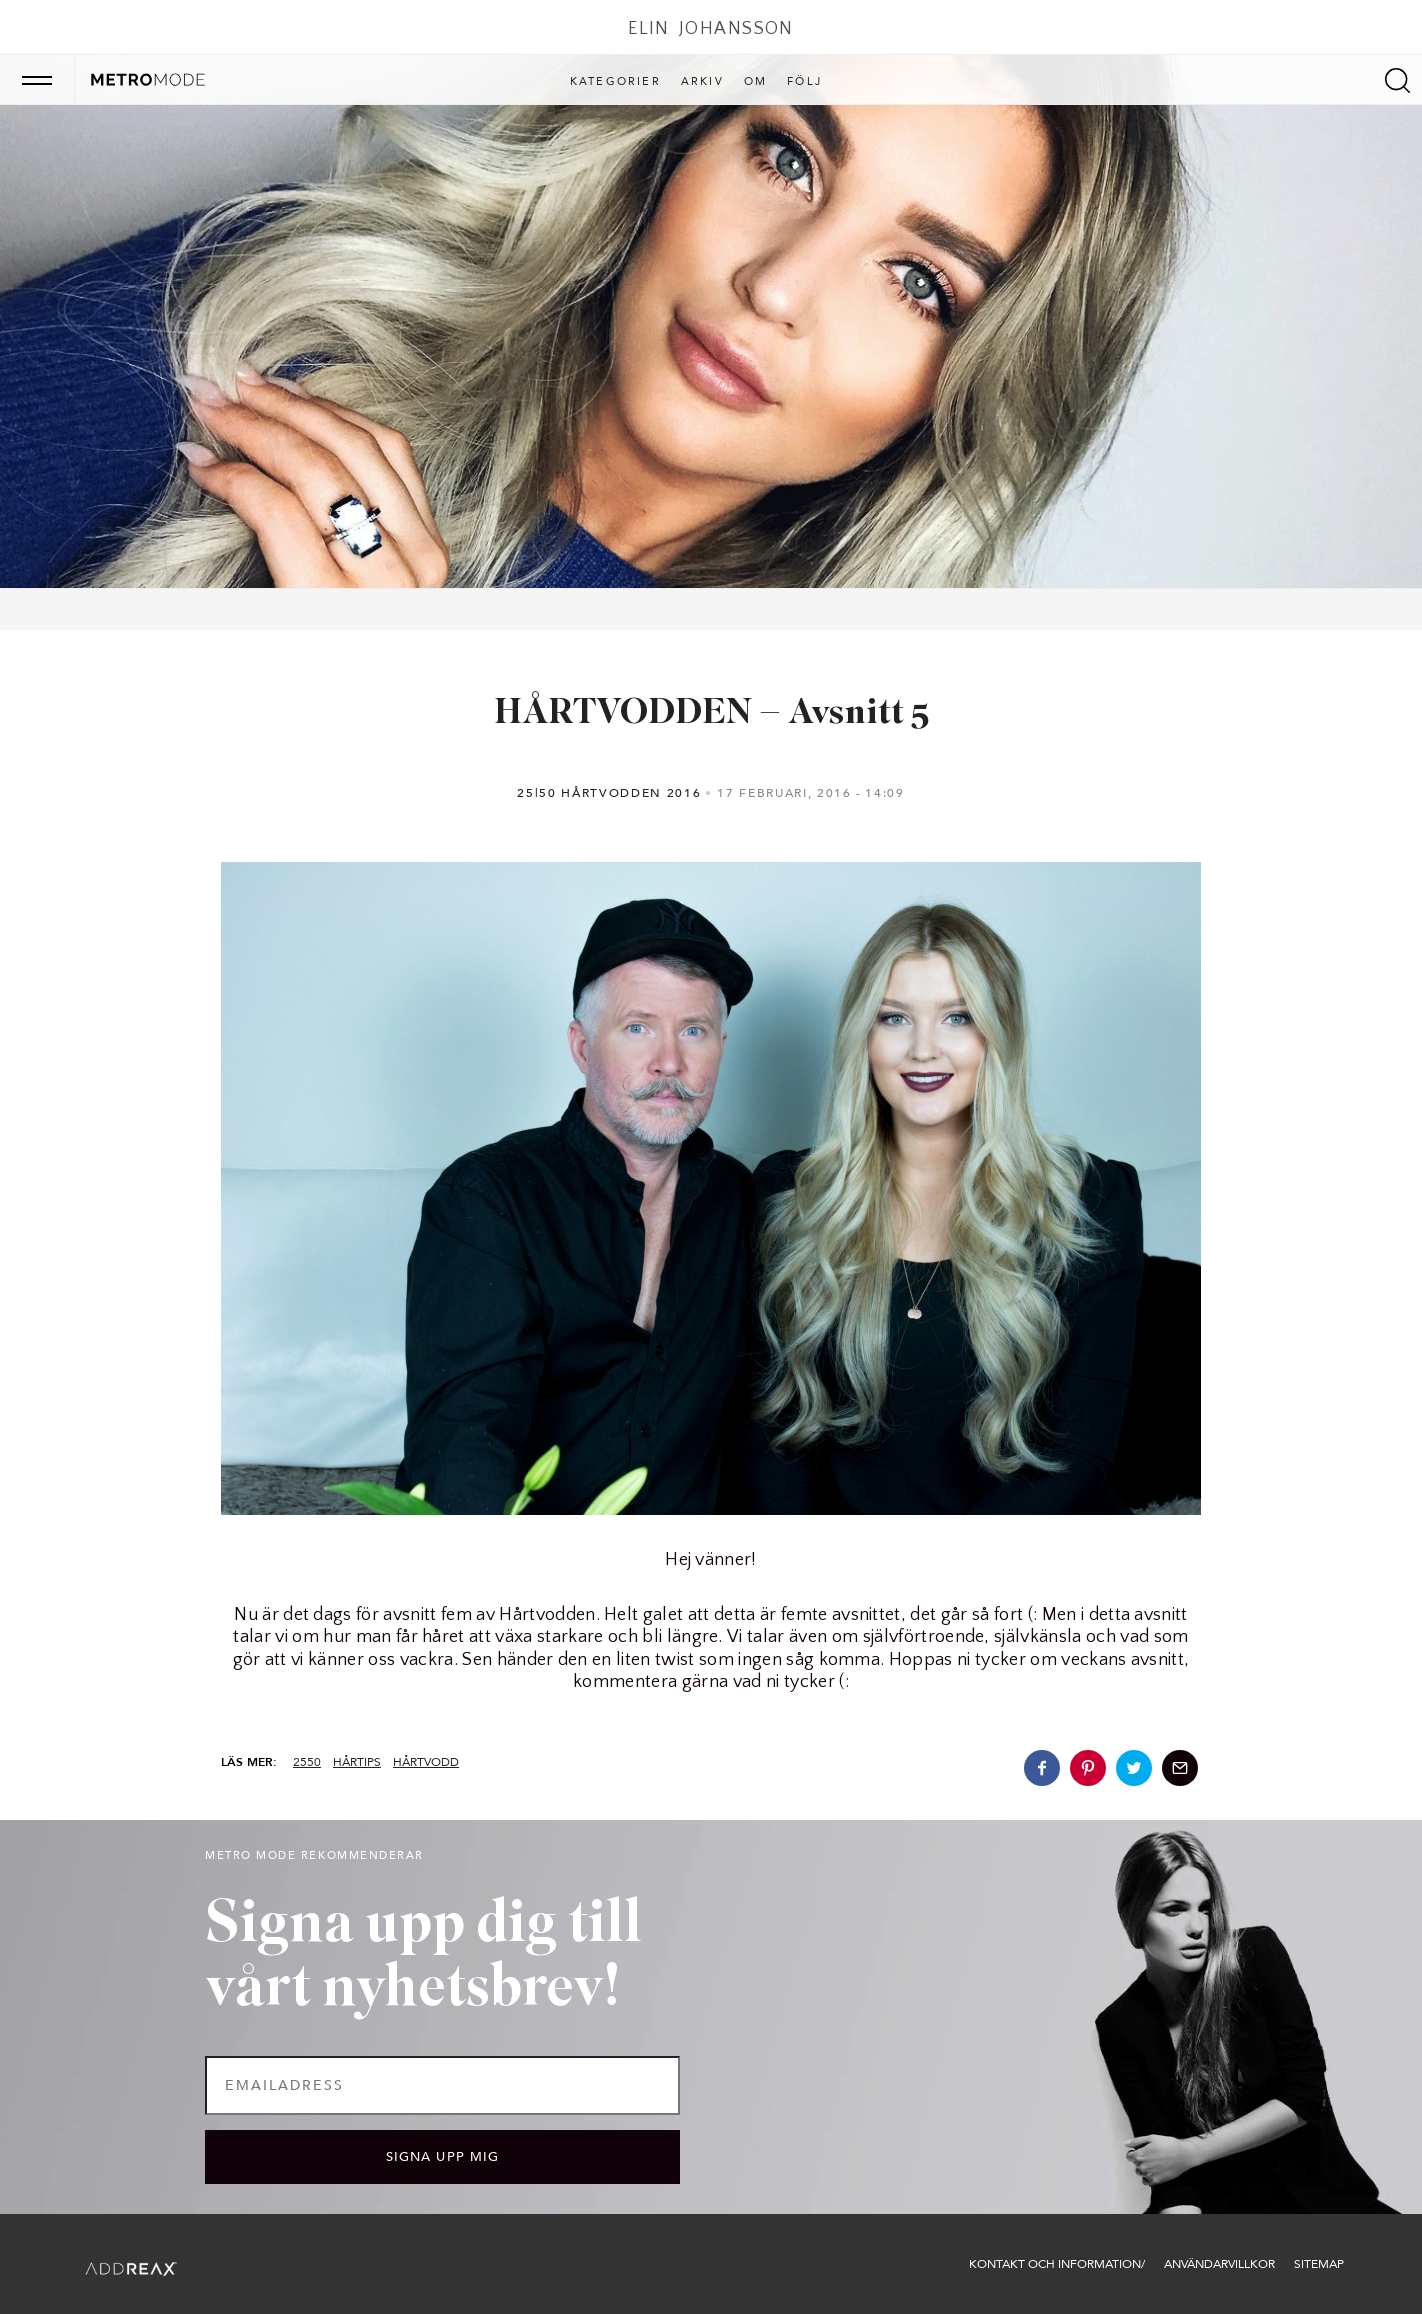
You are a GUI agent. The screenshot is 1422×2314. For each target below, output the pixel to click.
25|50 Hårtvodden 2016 (609, 793)
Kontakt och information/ (1057, 2264)
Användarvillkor (1219, 2264)
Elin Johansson (711, 29)
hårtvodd (426, 1762)
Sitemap (1319, 2264)
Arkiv (702, 82)
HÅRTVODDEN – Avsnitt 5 (711, 714)
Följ (804, 82)
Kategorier (615, 82)
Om (755, 82)
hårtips (357, 1762)
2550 (307, 1762)
